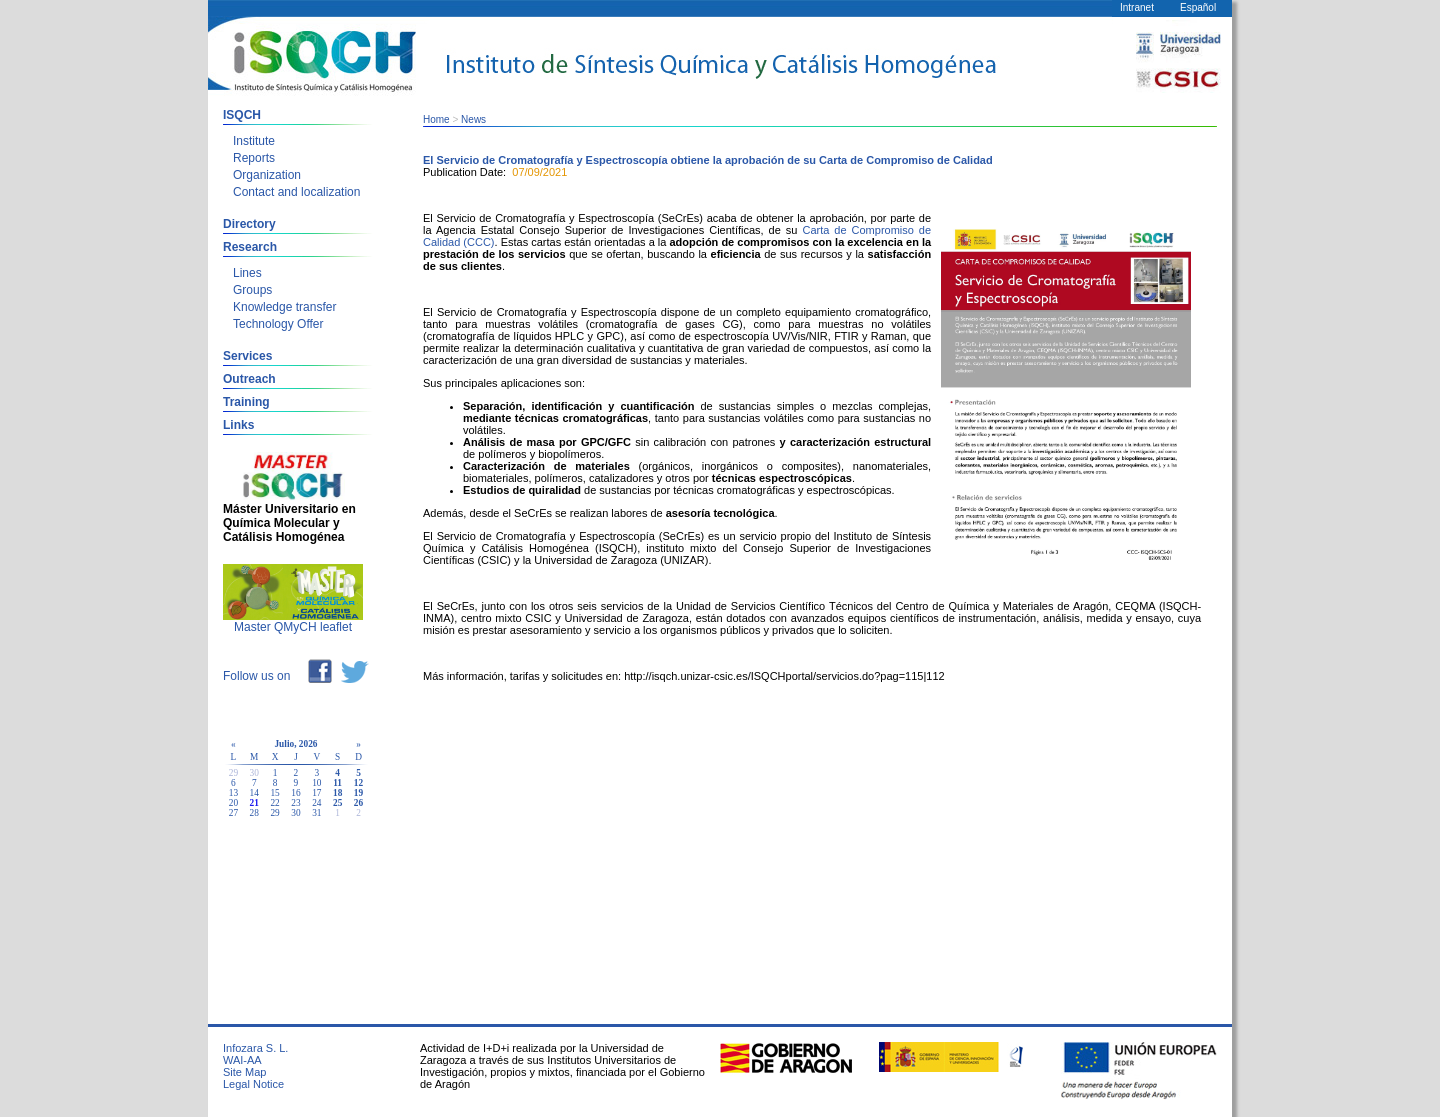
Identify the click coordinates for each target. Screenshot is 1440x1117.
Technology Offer (278, 324)
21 (254, 803)
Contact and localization (296, 192)
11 (337, 783)
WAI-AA (242, 1060)
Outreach (249, 379)
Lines (247, 273)
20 (233, 803)
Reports (254, 158)
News (473, 119)
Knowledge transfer (284, 307)
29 (274, 813)
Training (246, 402)
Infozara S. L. (255, 1048)
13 (233, 793)
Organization (267, 175)
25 (337, 803)
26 (358, 803)
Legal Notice (253, 1084)
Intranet (1137, 7)
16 (295, 793)
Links (238, 425)
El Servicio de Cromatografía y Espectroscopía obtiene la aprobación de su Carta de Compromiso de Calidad (708, 160)
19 (358, 793)
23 (295, 803)
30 (295, 813)
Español (1198, 7)
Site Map (244, 1072)
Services (247, 356)
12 (358, 783)
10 (316, 783)
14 (254, 793)
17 (316, 793)
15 (274, 793)
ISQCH (242, 115)
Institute (254, 141)
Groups (252, 290)
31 (316, 813)
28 (254, 813)
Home (436, 119)
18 (337, 793)
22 (274, 803)
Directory (249, 224)
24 (316, 803)
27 (233, 813)
